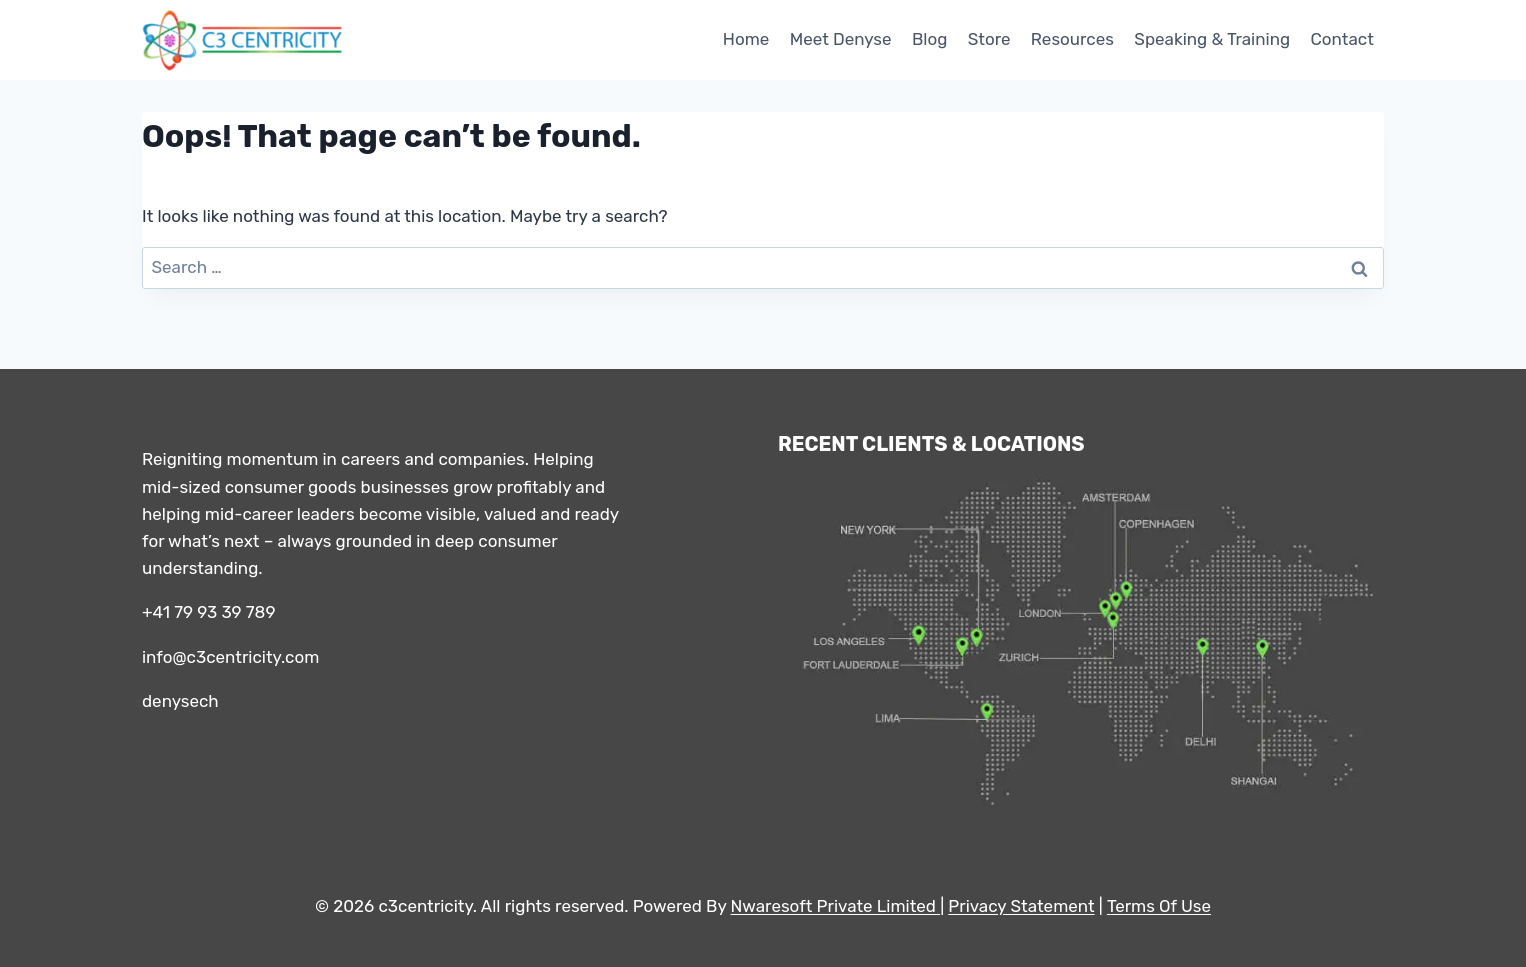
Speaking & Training (1212, 39)
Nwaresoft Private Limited (833, 906)
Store (989, 39)
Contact (1341, 39)
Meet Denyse (841, 39)
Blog (929, 39)
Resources (1072, 39)
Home (746, 39)
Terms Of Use (1159, 906)
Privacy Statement (1021, 906)
